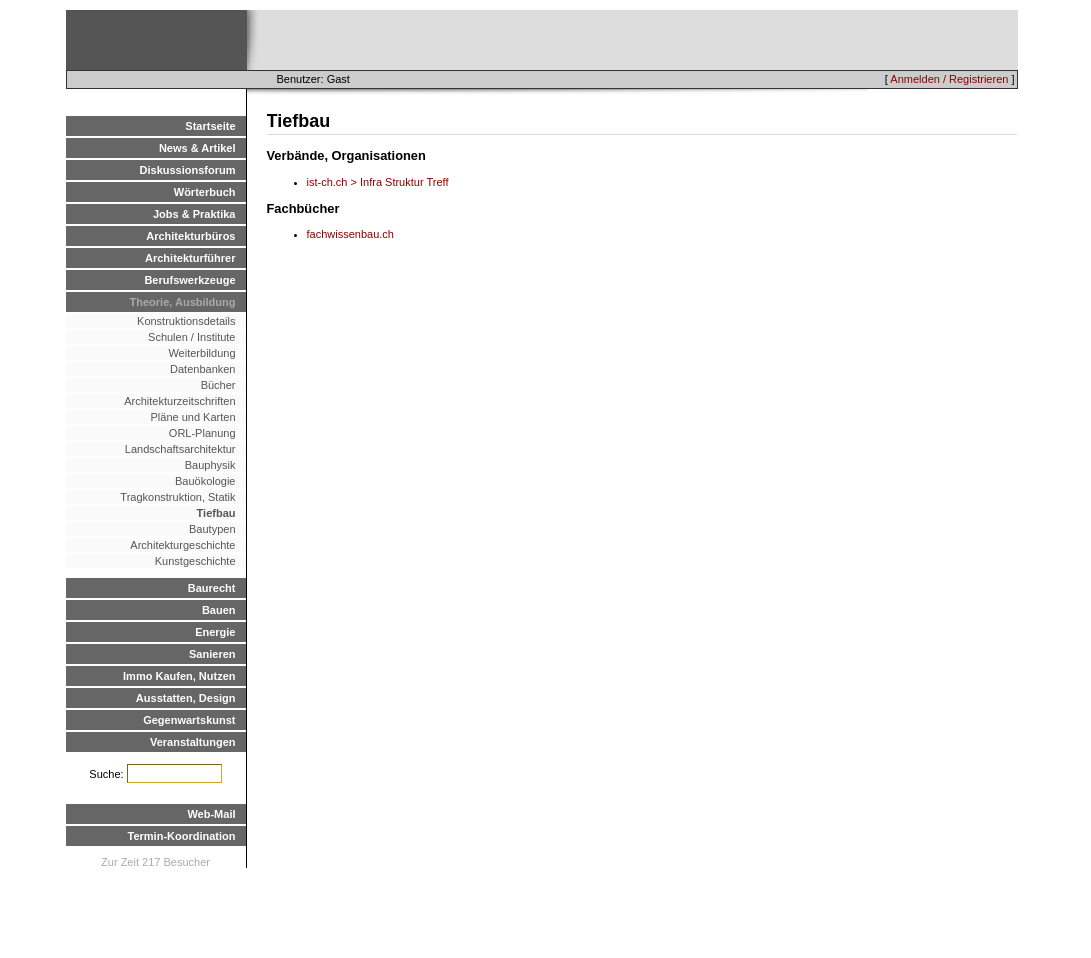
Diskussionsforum (188, 170)
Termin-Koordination (182, 836)
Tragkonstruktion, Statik (177, 497)
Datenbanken (202, 369)
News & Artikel (197, 148)
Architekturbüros (190, 236)
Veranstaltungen (193, 742)
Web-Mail (211, 814)
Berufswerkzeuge (189, 280)
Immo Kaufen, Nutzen (179, 676)
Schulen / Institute (191, 337)
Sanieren (212, 654)
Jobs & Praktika (194, 214)
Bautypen (212, 529)
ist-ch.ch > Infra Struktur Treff (378, 182)
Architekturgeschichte (182, 545)
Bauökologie (205, 481)
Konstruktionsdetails (186, 321)
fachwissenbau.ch (350, 234)
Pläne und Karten (192, 417)
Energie (215, 632)
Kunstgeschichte (195, 561)
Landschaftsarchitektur (180, 449)
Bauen (219, 610)
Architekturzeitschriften (179, 401)
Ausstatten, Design (186, 698)
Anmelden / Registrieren (949, 79)
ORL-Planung (202, 433)
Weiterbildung (201, 353)
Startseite (210, 126)
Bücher (218, 385)
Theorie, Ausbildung (183, 302)
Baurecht (212, 588)
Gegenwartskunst (189, 720)
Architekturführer (190, 258)
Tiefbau (216, 513)
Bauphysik (210, 465)
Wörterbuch (205, 192)
